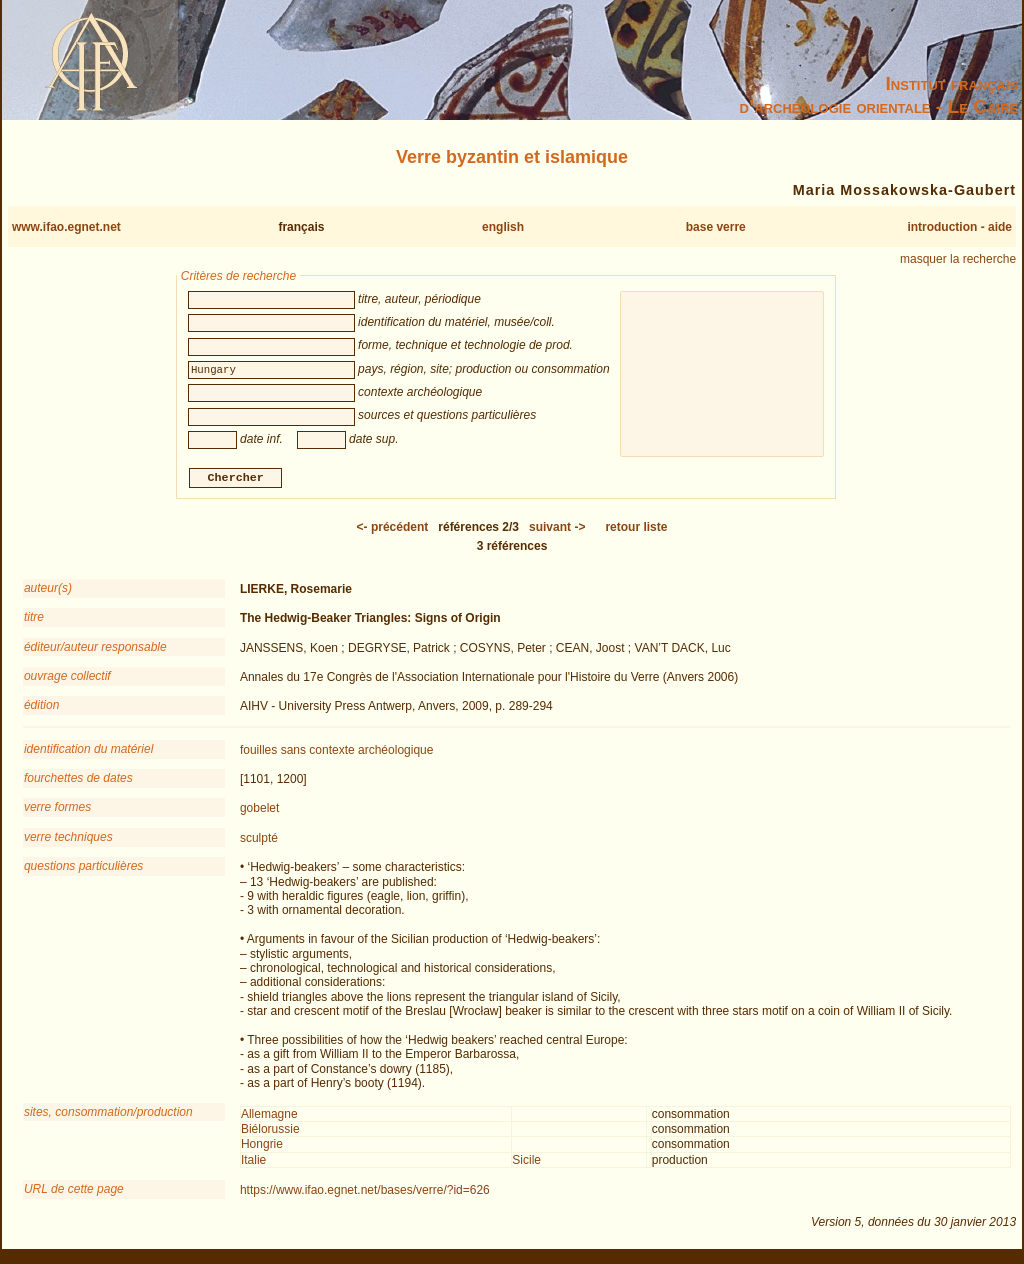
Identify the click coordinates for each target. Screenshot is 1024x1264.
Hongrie (262, 1147)
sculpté (259, 840)
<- (393, 529)
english (503, 227)
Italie (253, 1162)
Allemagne (269, 1116)
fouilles (258, 752)
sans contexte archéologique (357, 752)
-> (557, 529)
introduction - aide (959, 227)
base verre (716, 227)
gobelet (259, 811)
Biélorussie (270, 1131)
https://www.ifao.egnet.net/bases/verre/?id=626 (365, 1193)
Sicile (526, 1162)
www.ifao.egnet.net (66, 227)
